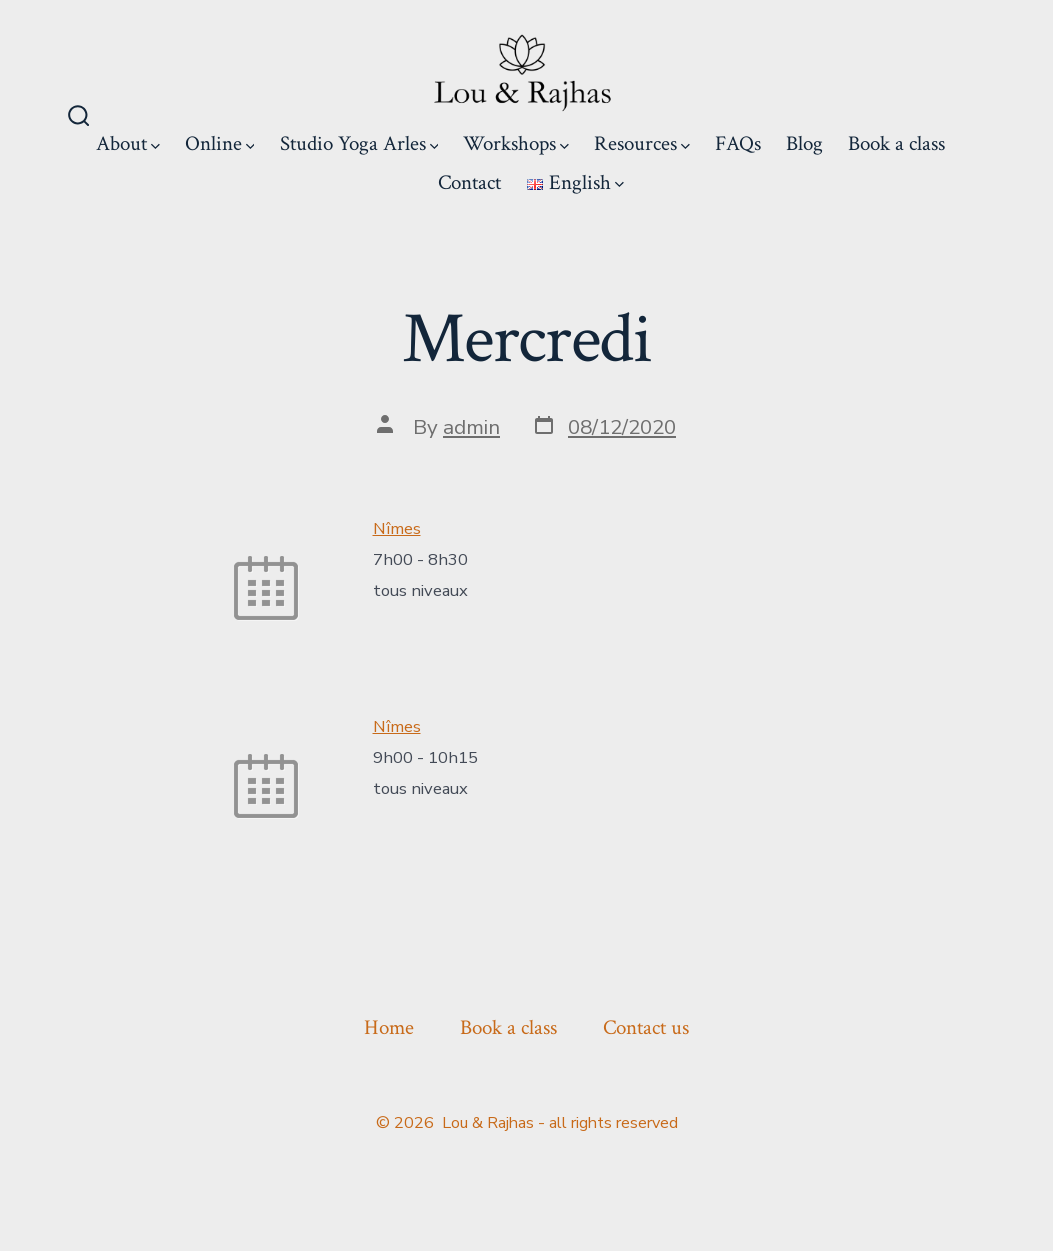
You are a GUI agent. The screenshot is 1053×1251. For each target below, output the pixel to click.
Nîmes (397, 528)
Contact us (646, 1027)
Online (220, 143)
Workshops (516, 143)
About (128, 143)
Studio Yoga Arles (359, 143)
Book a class (896, 143)
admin (471, 427)
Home (389, 1027)
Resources (642, 143)
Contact (469, 182)
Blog (804, 143)
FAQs (738, 143)
